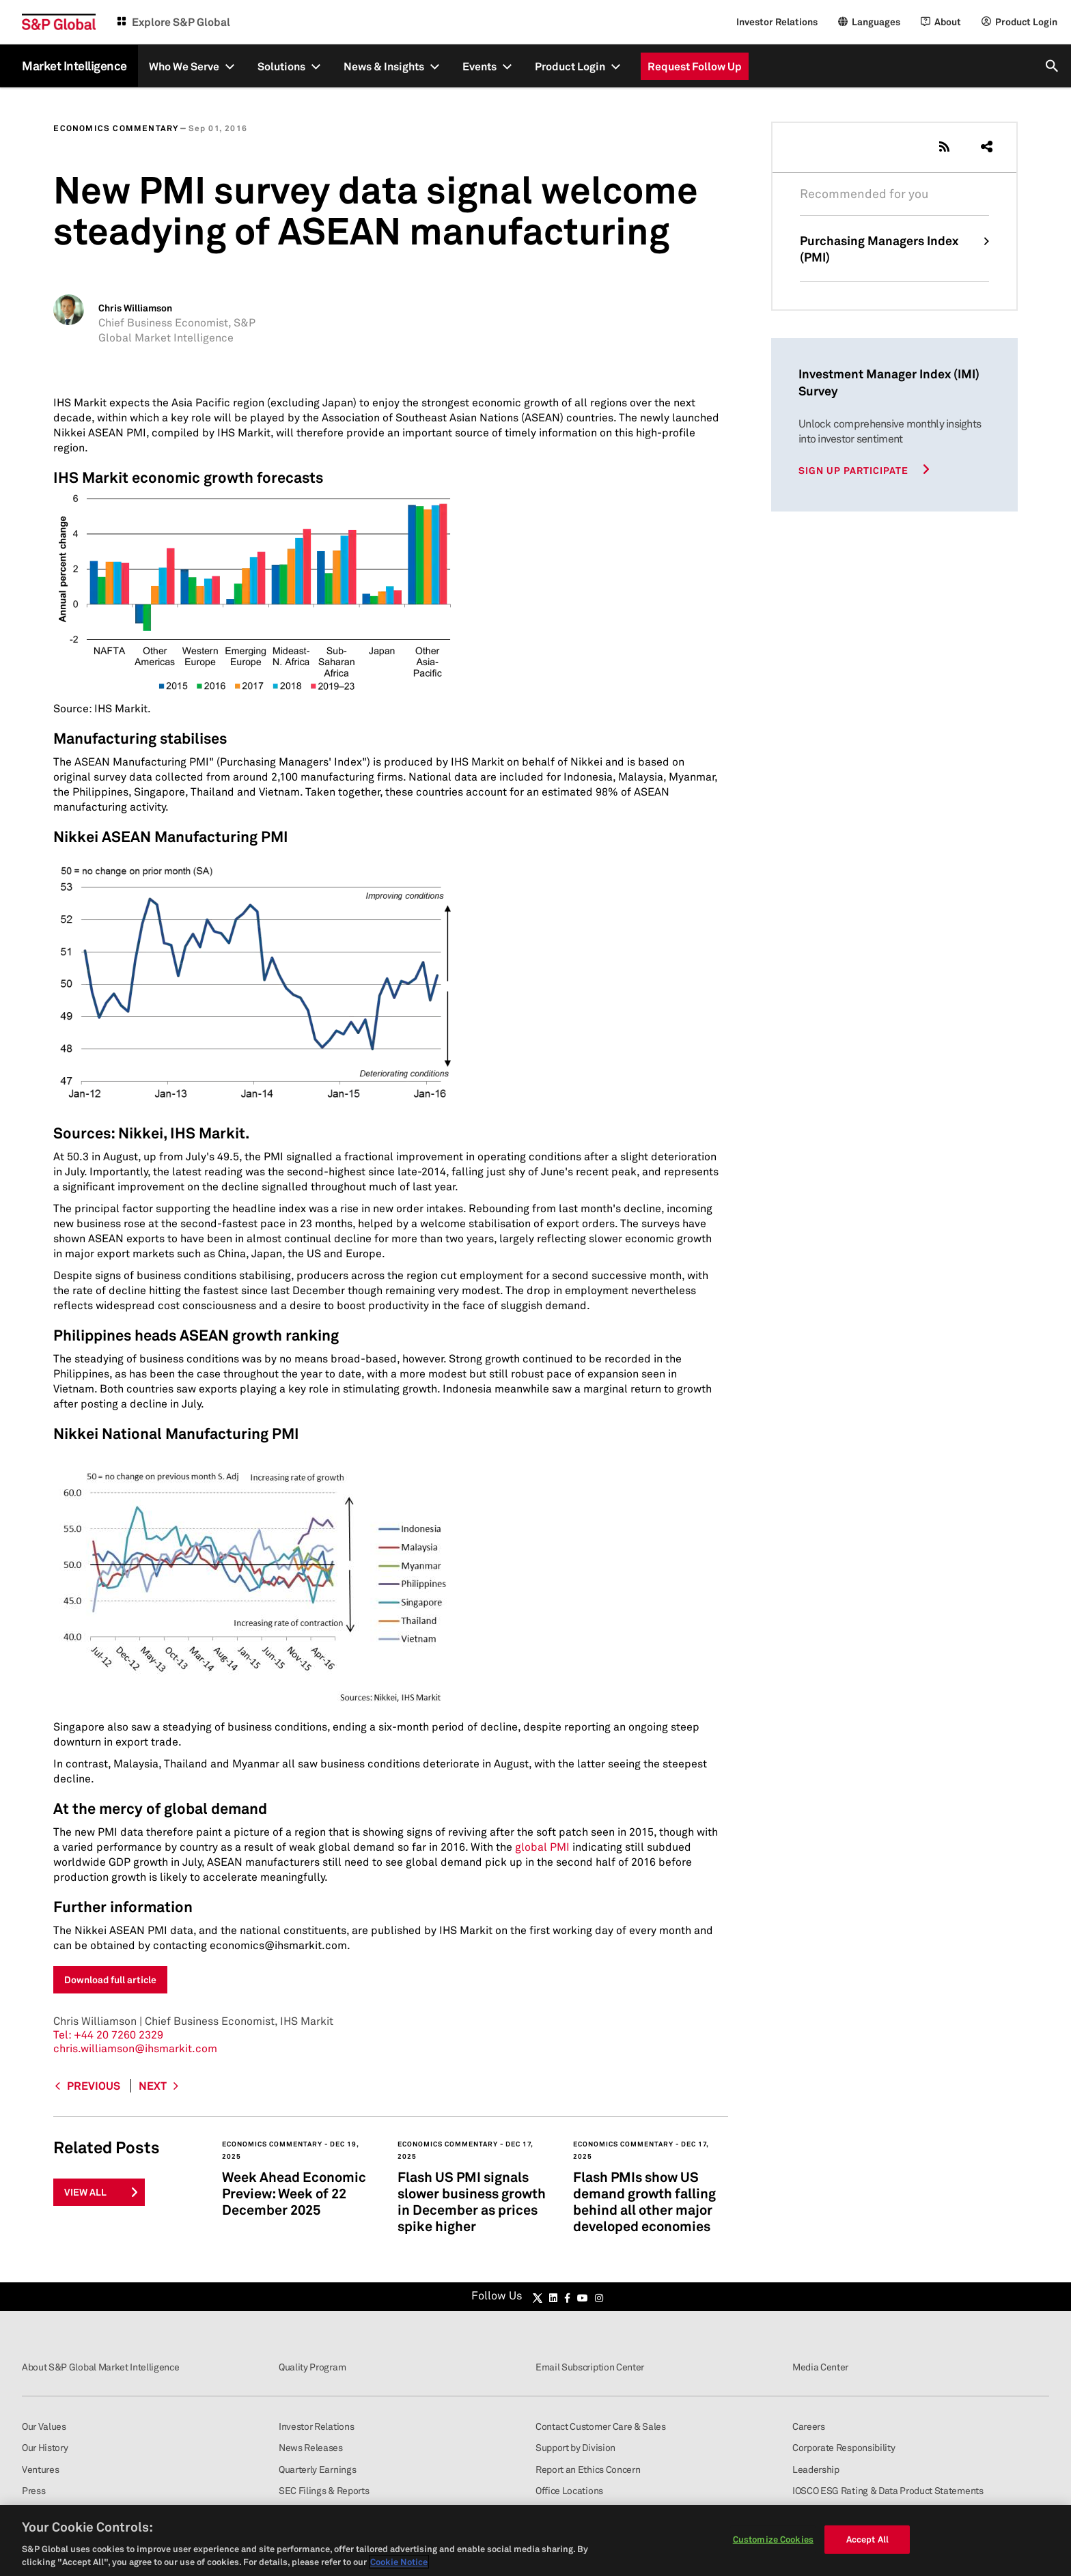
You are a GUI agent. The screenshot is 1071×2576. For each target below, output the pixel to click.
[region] (535, 2540)
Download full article (110, 1979)
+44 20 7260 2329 (108, 2034)
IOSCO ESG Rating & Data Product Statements (888, 2490)
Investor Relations (777, 21)
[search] (1053, 65)
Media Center (820, 2366)
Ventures (40, 2469)
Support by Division (575, 2447)
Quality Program (312, 2366)
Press (33, 2490)
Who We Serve (184, 66)
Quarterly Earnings (317, 2469)
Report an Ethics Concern (588, 2469)
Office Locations (569, 2490)
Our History (45, 2447)
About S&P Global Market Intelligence (100, 2366)
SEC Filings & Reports (324, 2490)
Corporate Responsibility (843, 2447)
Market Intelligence (74, 65)
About (947, 21)
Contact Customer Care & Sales (601, 2426)
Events (479, 66)
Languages (876, 21)
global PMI (542, 1846)
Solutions (281, 66)
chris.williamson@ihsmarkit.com (135, 2048)
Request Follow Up (695, 66)
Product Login (570, 66)
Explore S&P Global (181, 22)
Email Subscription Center (590, 2366)
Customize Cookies (773, 2539)
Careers (808, 2426)
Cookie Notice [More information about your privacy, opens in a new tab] (399, 2561)
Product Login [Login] (1026, 21)
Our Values (44, 2426)
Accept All (867, 2539)
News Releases (311, 2447)
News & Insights (384, 66)
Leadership (815, 2469)
